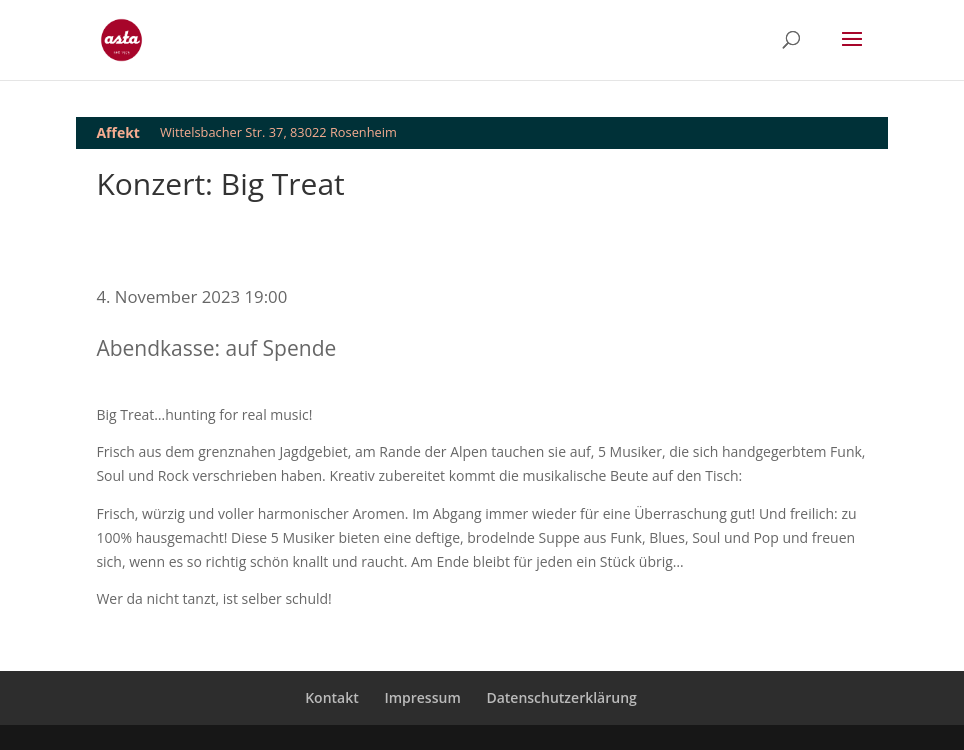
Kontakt (332, 697)
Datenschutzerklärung (561, 697)
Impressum (422, 697)
